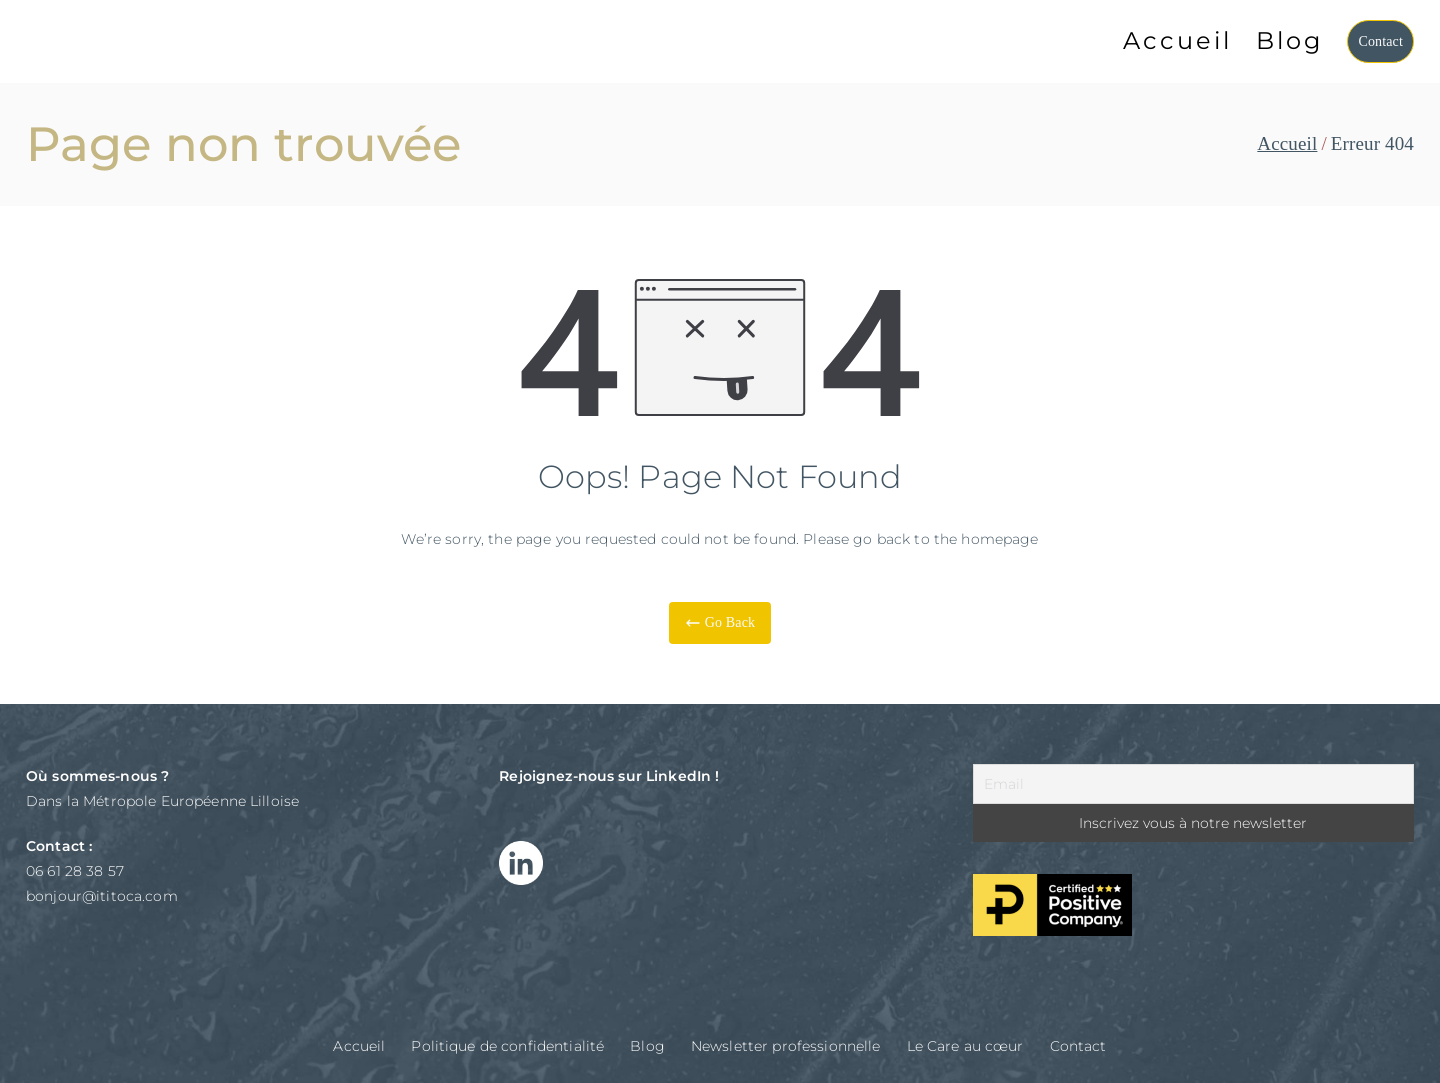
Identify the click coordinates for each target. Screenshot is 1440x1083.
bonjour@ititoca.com (102, 896)
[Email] (1193, 784)
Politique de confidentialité (507, 1046)
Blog (1289, 40)
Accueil (1177, 40)
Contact (1380, 41)
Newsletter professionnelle (786, 1046)
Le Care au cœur (965, 1046)
